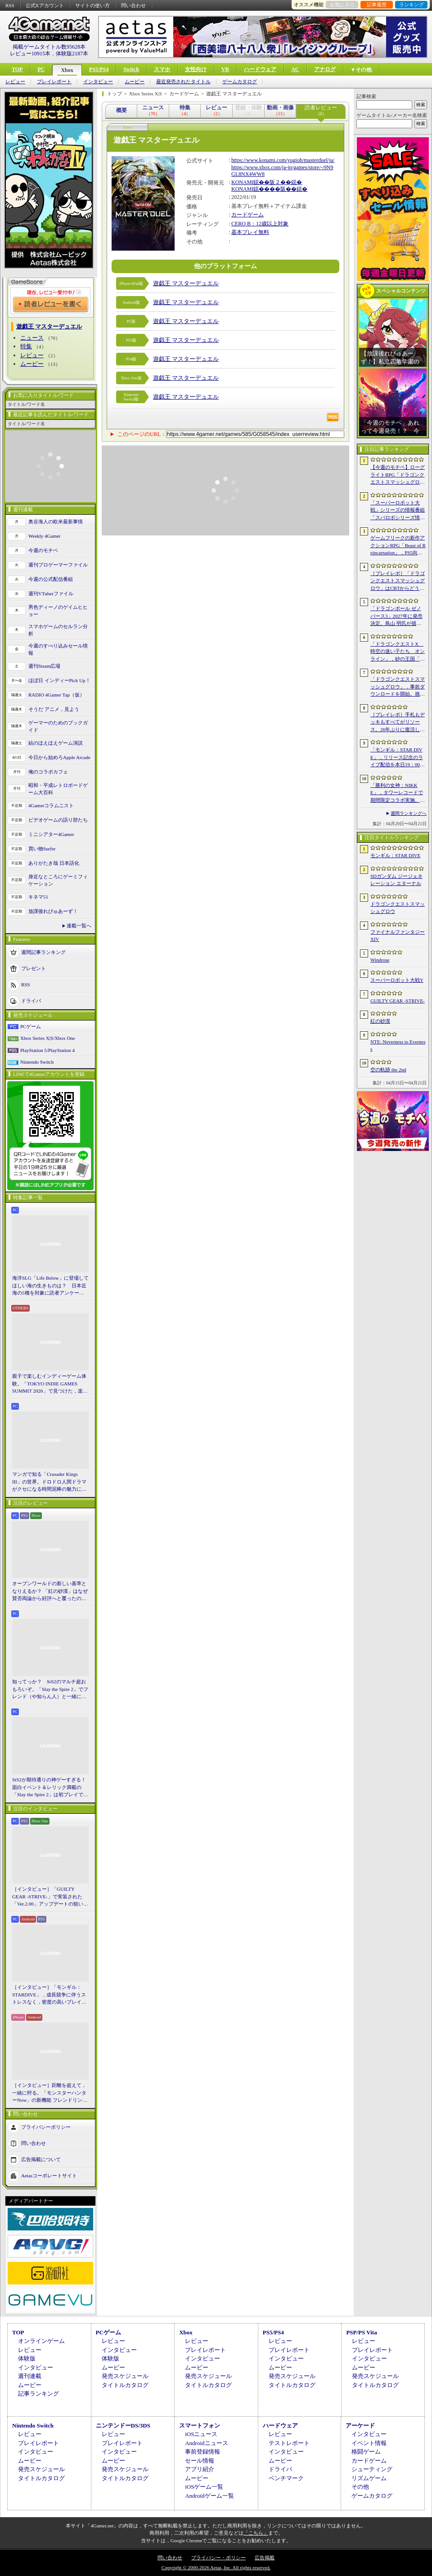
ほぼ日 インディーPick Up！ (59, 680)
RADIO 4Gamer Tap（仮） (56, 694)
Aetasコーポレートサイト (49, 2175)
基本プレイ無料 (250, 232)
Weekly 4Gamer (44, 536)
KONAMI (242, 182)
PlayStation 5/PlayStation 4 (47, 1050)
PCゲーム (30, 1026)
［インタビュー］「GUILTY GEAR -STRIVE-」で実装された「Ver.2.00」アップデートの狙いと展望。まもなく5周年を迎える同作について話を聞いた (50, 1897)
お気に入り (342, 4)
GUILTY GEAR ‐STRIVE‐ (397, 1000)
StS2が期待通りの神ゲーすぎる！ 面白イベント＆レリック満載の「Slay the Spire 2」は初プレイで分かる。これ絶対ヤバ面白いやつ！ (50, 1787)
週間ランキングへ (409, 813)
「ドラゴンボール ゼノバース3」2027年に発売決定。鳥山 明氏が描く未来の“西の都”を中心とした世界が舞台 (397, 616)
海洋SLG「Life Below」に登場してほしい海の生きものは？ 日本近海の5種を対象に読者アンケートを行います (50, 1286)
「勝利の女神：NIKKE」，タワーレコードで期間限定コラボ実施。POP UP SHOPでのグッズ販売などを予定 (396, 793)
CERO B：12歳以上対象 (259, 223)
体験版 (27, 2358)
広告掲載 (264, 2557)
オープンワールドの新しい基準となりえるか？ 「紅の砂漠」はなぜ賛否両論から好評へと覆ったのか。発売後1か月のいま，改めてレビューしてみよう (50, 1591)
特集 (26, 346)
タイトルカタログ (125, 2385)
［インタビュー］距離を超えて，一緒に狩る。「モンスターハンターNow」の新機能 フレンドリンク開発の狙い (49, 2093)
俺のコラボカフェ (48, 771)
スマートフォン (199, 2425)
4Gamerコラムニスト (51, 805)
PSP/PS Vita (361, 2332)
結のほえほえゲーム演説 (55, 743)
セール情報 (199, 2460)
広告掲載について (41, 2159)
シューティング (371, 2469)
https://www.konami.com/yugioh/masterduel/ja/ (282, 160)
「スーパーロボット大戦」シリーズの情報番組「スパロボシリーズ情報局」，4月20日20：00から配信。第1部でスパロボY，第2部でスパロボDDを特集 (397, 510)
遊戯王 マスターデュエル (186, 283)
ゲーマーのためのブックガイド (58, 726)
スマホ (162, 69)
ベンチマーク (286, 2478)
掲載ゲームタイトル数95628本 (49, 47)
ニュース (32, 337)
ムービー (134, 81)
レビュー (15, 81)
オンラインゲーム (41, 2341)
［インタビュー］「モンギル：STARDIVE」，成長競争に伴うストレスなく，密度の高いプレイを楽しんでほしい (49, 1995)
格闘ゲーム (366, 2451)
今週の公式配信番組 (50, 579)
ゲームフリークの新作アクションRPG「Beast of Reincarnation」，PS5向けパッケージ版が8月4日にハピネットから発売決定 (398, 546)
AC (295, 69)
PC (41, 69)
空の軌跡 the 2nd (388, 1069)
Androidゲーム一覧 (209, 2495)
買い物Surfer (42, 848)
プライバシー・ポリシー (218, 2557)
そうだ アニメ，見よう (53, 709)
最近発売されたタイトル (183, 81)
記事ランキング (38, 2393)
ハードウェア (260, 69)
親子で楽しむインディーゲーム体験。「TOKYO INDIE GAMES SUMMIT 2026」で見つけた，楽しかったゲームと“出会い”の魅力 (50, 1384)
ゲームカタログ (239, 81)
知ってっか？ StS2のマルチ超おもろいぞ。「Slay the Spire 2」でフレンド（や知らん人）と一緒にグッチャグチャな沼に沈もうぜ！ (50, 1689)
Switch (131, 69)
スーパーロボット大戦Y (396, 980)
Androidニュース (206, 2443)
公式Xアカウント (45, 5)
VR (225, 69)
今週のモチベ (43, 550)
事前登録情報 (202, 2451)
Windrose (379, 959)
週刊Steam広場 (44, 666)
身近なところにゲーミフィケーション (58, 880)
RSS (9, 5)
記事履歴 (377, 4)
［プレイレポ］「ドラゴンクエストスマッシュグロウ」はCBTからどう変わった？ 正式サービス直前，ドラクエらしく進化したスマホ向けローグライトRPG (397, 581)
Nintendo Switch (37, 1062)
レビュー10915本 (30, 53)
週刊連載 (29, 2376)
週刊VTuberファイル (50, 593)
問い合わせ (133, 5)
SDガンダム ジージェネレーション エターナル (396, 879)
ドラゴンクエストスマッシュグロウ (397, 907)
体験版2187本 (72, 53)
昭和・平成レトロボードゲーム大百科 (58, 789)
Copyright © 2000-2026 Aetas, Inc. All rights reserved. (216, 2567)
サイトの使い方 (92, 5)
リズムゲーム (369, 2478)
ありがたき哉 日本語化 (53, 863)
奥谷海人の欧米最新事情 (55, 521)
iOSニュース (201, 2434)
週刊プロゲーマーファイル (58, 564)
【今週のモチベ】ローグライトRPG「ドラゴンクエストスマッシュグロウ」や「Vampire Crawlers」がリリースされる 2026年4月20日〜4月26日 (398, 475)
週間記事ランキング (43, 951)
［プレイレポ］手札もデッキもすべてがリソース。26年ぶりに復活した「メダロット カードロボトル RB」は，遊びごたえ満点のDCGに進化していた (397, 722)
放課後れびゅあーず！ (53, 911)
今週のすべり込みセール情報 (58, 649)
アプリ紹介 (199, 2469)
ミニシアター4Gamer (51, 834)
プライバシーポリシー (46, 2126)
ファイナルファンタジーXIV (397, 935)
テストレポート (289, 2443)
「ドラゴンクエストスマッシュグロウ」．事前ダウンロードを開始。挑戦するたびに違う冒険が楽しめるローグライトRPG (397, 687)
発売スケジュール (125, 2376)
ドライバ (31, 1000)
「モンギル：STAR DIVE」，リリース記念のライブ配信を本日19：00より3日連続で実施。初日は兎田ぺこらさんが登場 (397, 758)
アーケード (360, 2425)
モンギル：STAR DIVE (395, 855)
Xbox (67, 70)
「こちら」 (255, 2533)
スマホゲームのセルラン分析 (58, 630)
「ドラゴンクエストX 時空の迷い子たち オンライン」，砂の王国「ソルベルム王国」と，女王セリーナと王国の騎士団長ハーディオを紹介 (397, 652)
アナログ (325, 69)
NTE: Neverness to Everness (398, 1045)
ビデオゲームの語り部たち (58, 820)
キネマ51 (38, 896)
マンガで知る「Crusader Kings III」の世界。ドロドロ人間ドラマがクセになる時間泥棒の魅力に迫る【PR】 (49, 1482)
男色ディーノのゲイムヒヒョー (58, 610)
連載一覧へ (79, 925)
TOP (17, 69)
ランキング (411, 4)
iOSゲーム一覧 (204, 2486)
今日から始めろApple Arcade (59, 757)
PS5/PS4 (98, 69)
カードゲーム (247, 214)
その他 (360, 2486)
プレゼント (33, 968)
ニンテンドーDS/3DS (123, 2425)
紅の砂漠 (380, 1021)
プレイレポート (54, 81)
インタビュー (98, 81)
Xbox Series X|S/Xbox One (47, 1038)
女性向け (196, 69)
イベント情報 (369, 2443)
